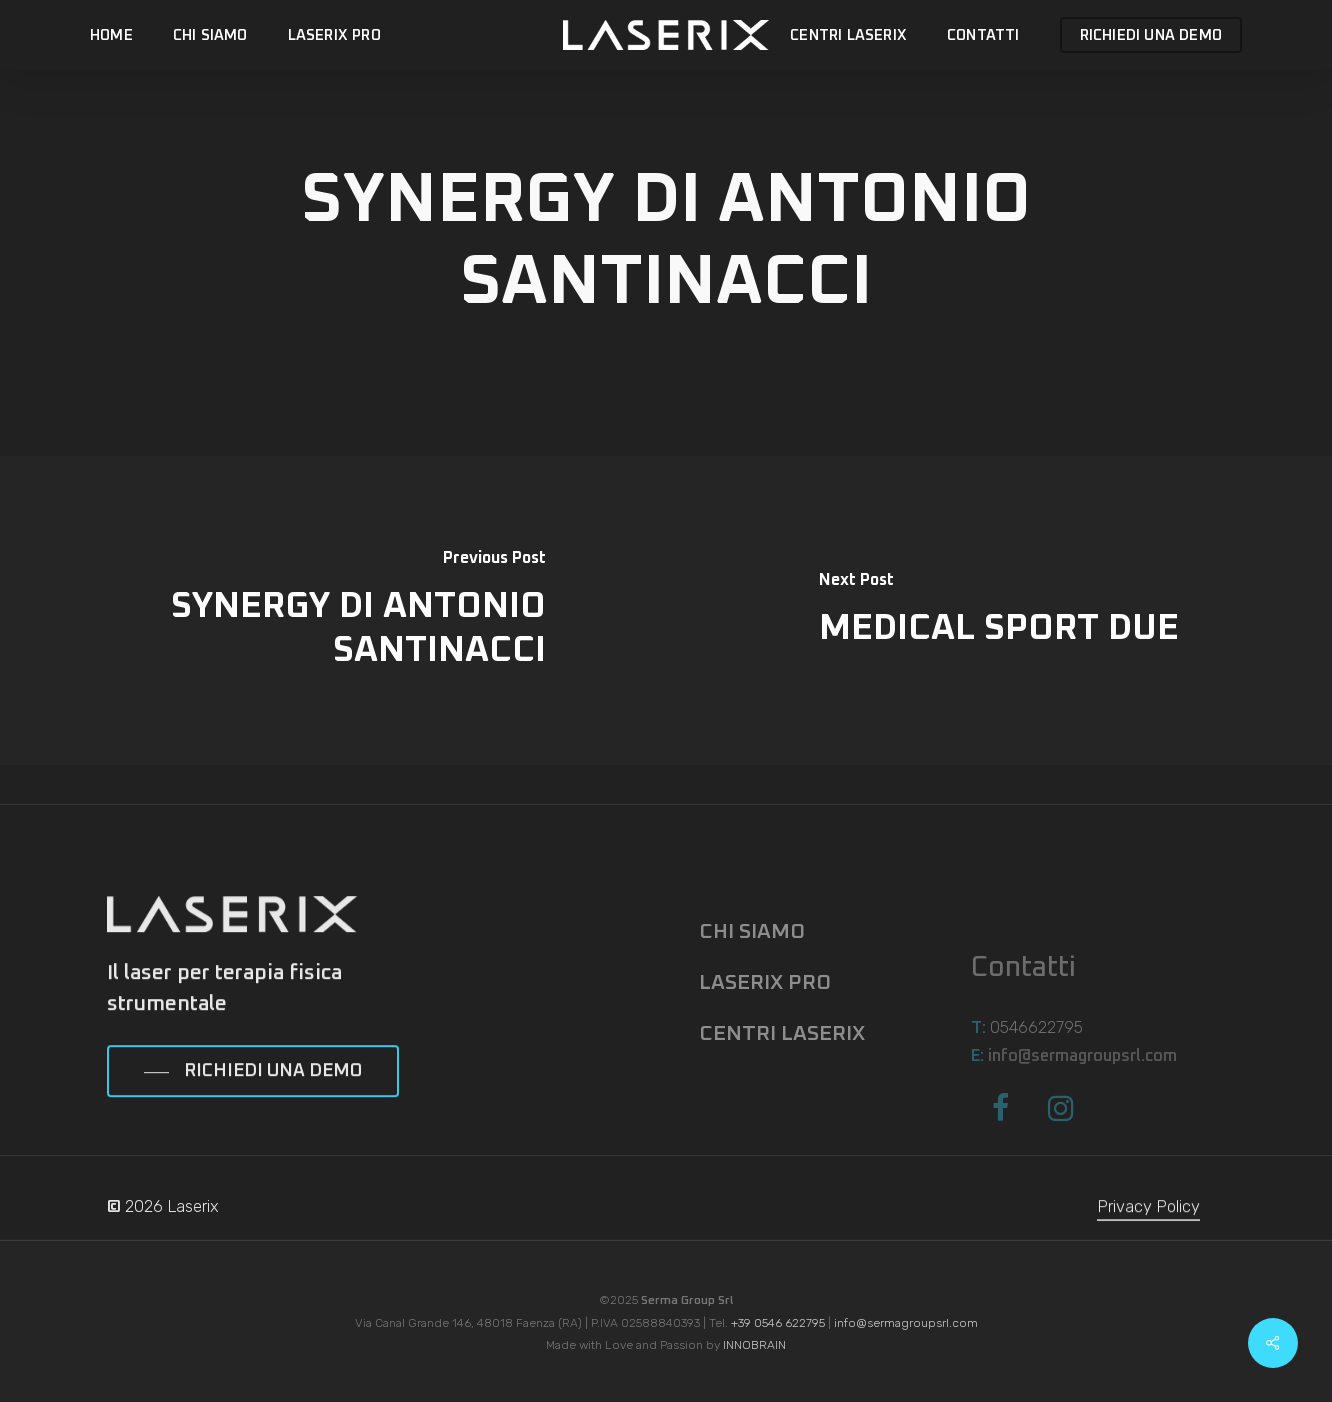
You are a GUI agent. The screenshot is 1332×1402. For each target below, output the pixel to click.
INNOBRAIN (754, 1345)
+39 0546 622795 (778, 1323)
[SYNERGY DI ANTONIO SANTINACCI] (333, 610)
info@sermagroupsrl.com (906, 1323)
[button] (253, 1109)
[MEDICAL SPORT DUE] (999, 610)
